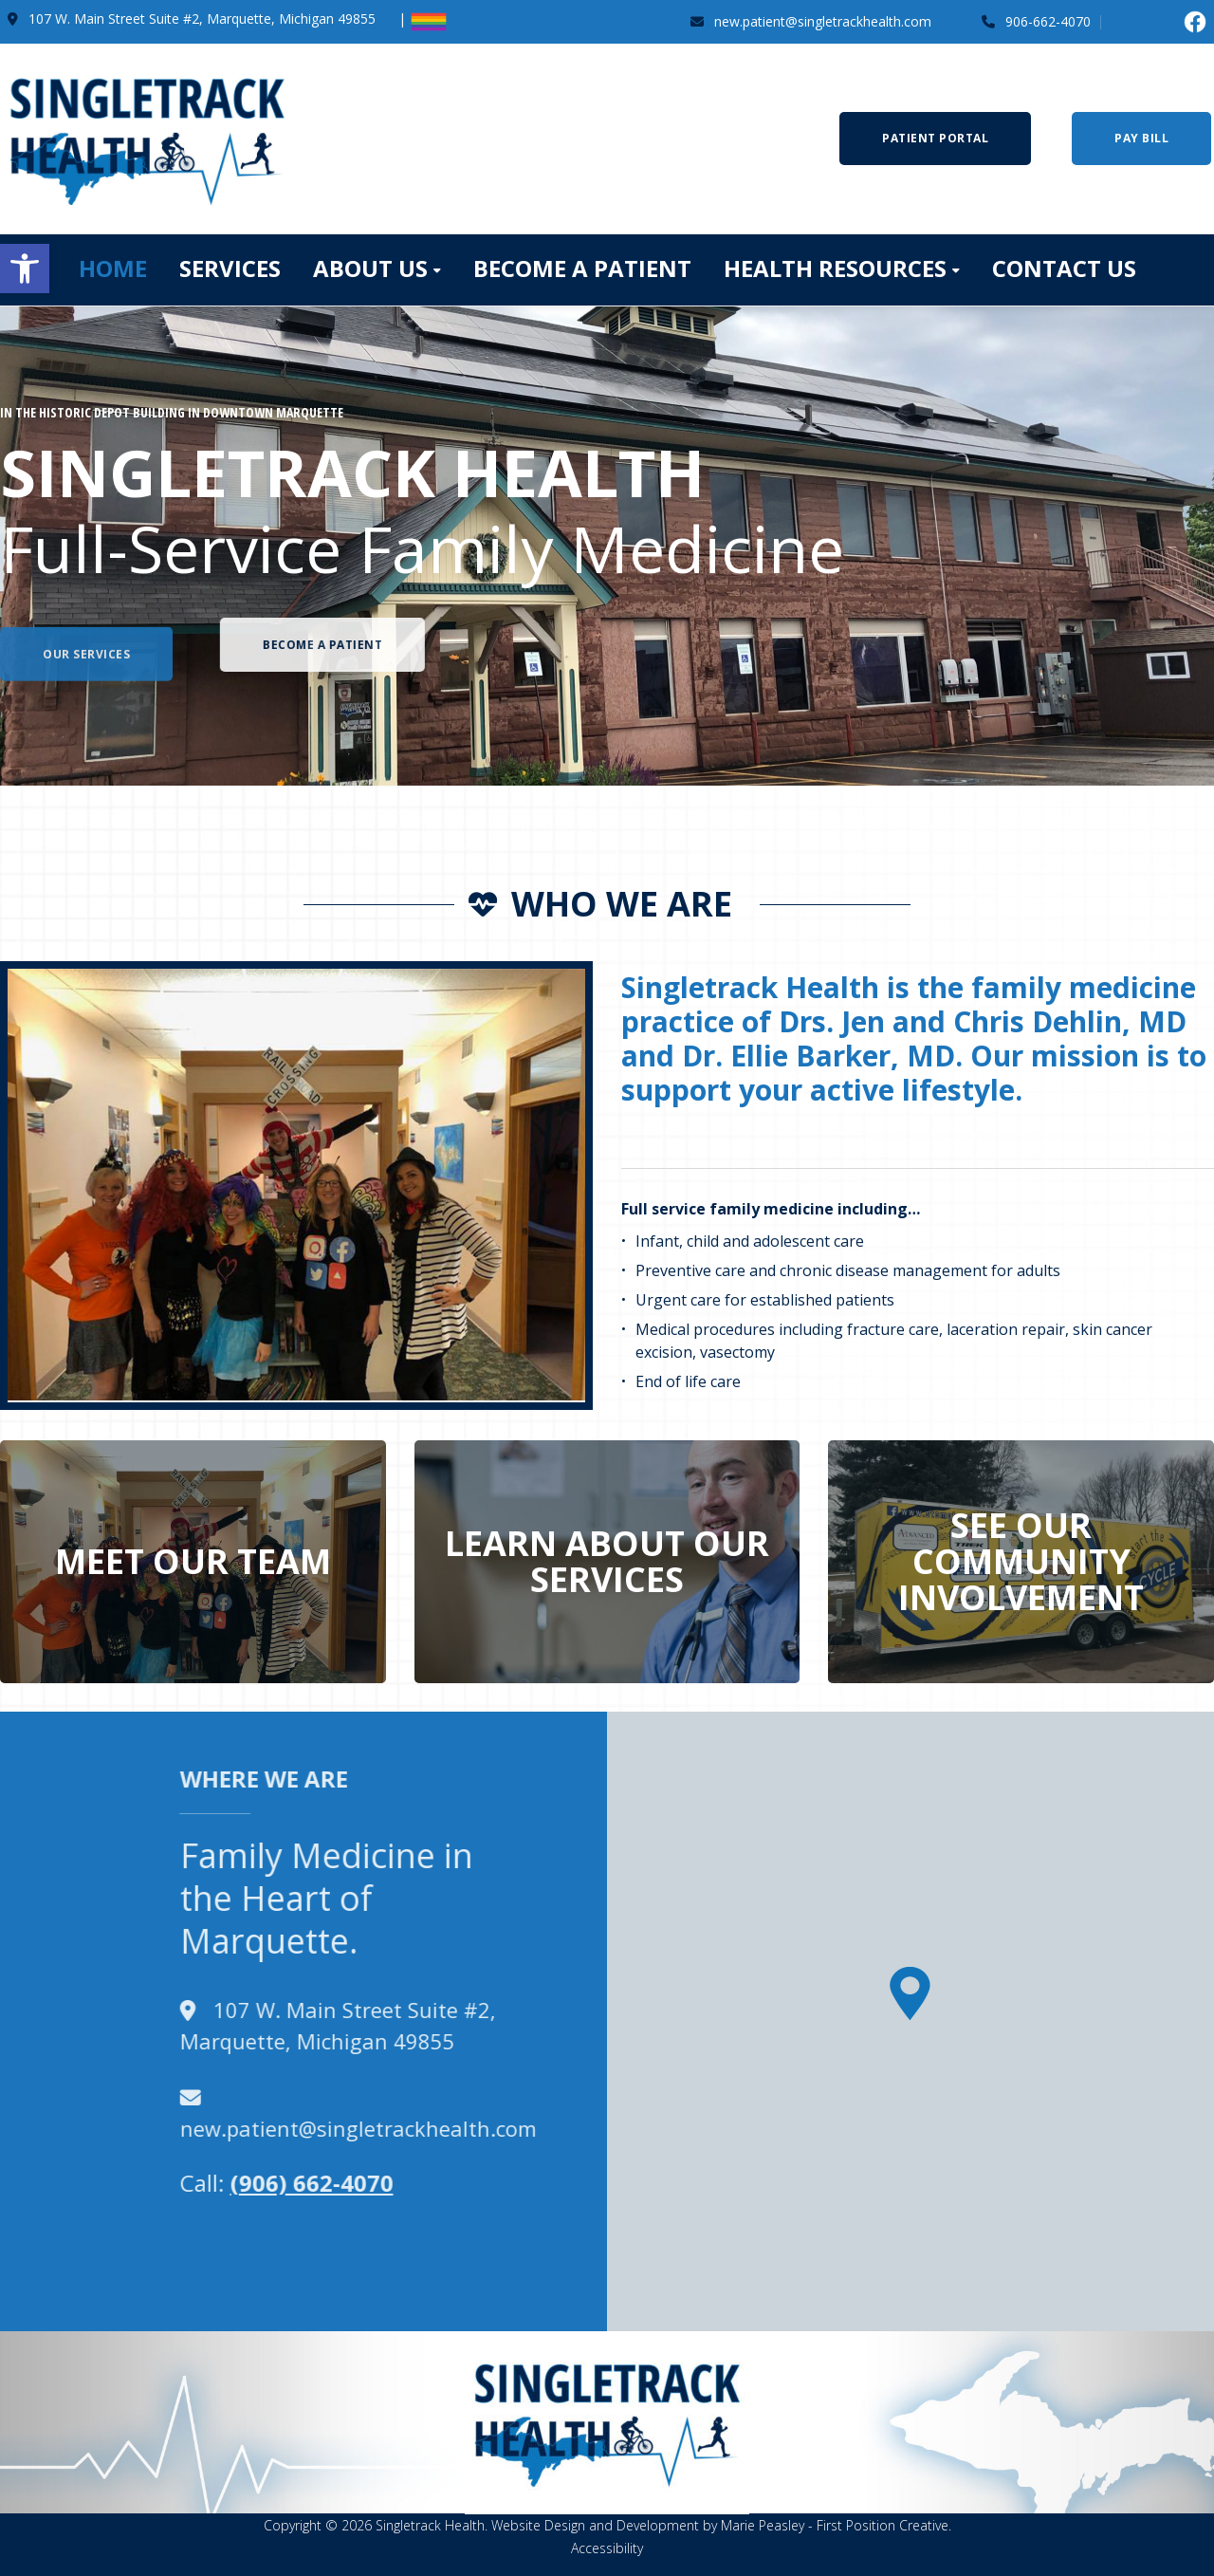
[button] (24, 268)
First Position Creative (882, 2525)
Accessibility (607, 2548)
